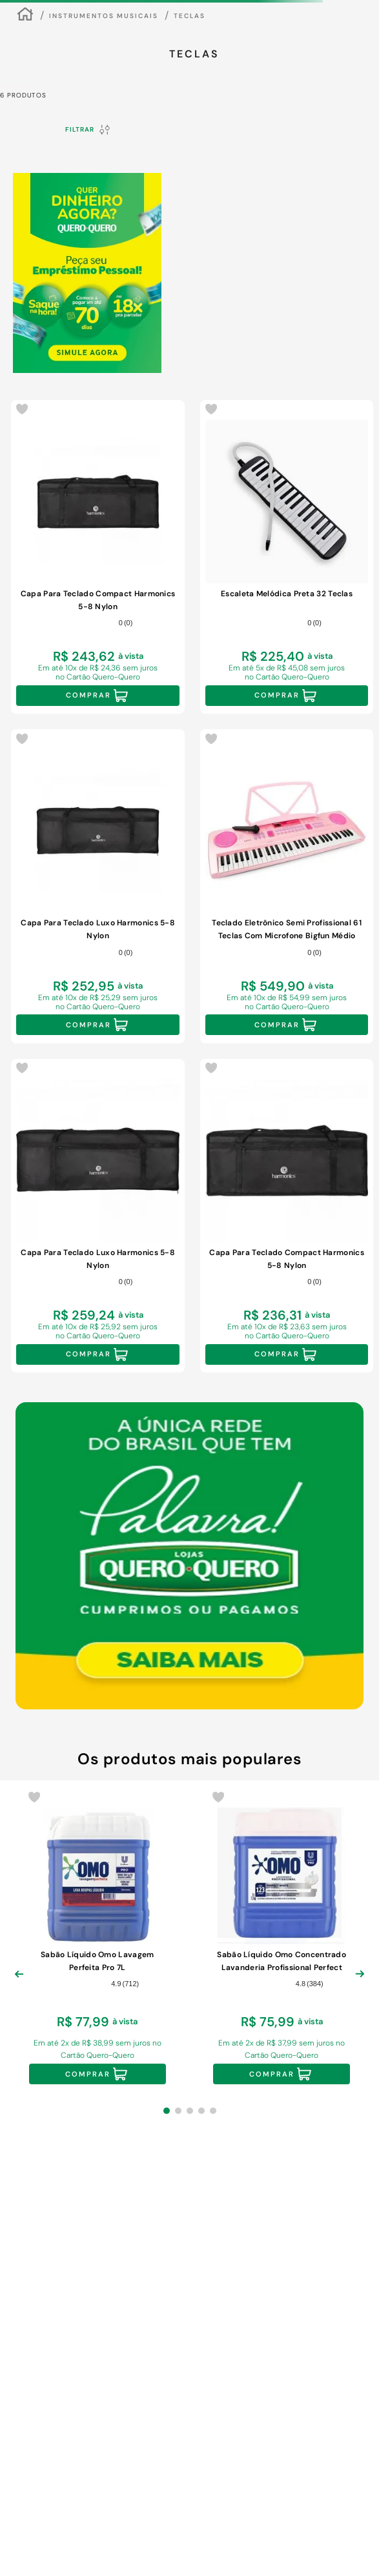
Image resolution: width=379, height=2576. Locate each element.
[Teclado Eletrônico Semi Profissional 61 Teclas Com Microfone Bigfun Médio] (287, 886)
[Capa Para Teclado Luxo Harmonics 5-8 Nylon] (97, 886)
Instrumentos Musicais (103, 16)
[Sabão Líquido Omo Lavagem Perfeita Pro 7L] (97, 1939)
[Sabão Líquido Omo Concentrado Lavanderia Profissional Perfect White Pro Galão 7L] (281, 1939)
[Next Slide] (359, 1984)
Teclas (189, 16)
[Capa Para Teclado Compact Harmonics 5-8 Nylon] (97, 557)
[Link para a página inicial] (25, 15)
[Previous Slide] (19, 1984)
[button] (166, 2111)
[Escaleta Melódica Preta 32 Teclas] (287, 557)
